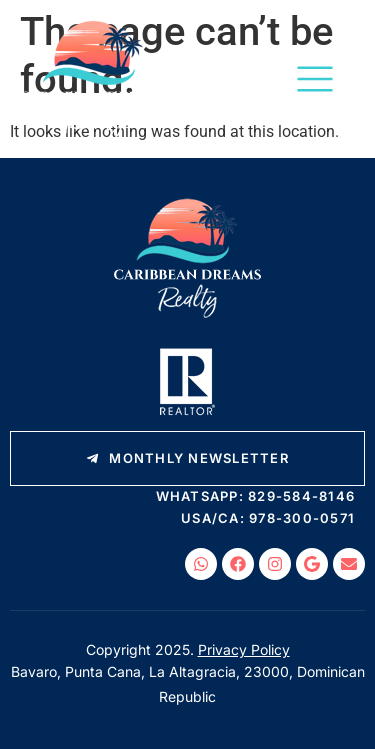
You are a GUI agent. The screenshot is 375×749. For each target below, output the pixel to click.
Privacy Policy (244, 649)
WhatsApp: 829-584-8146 (256, 496)
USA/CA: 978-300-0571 (268, 518)
